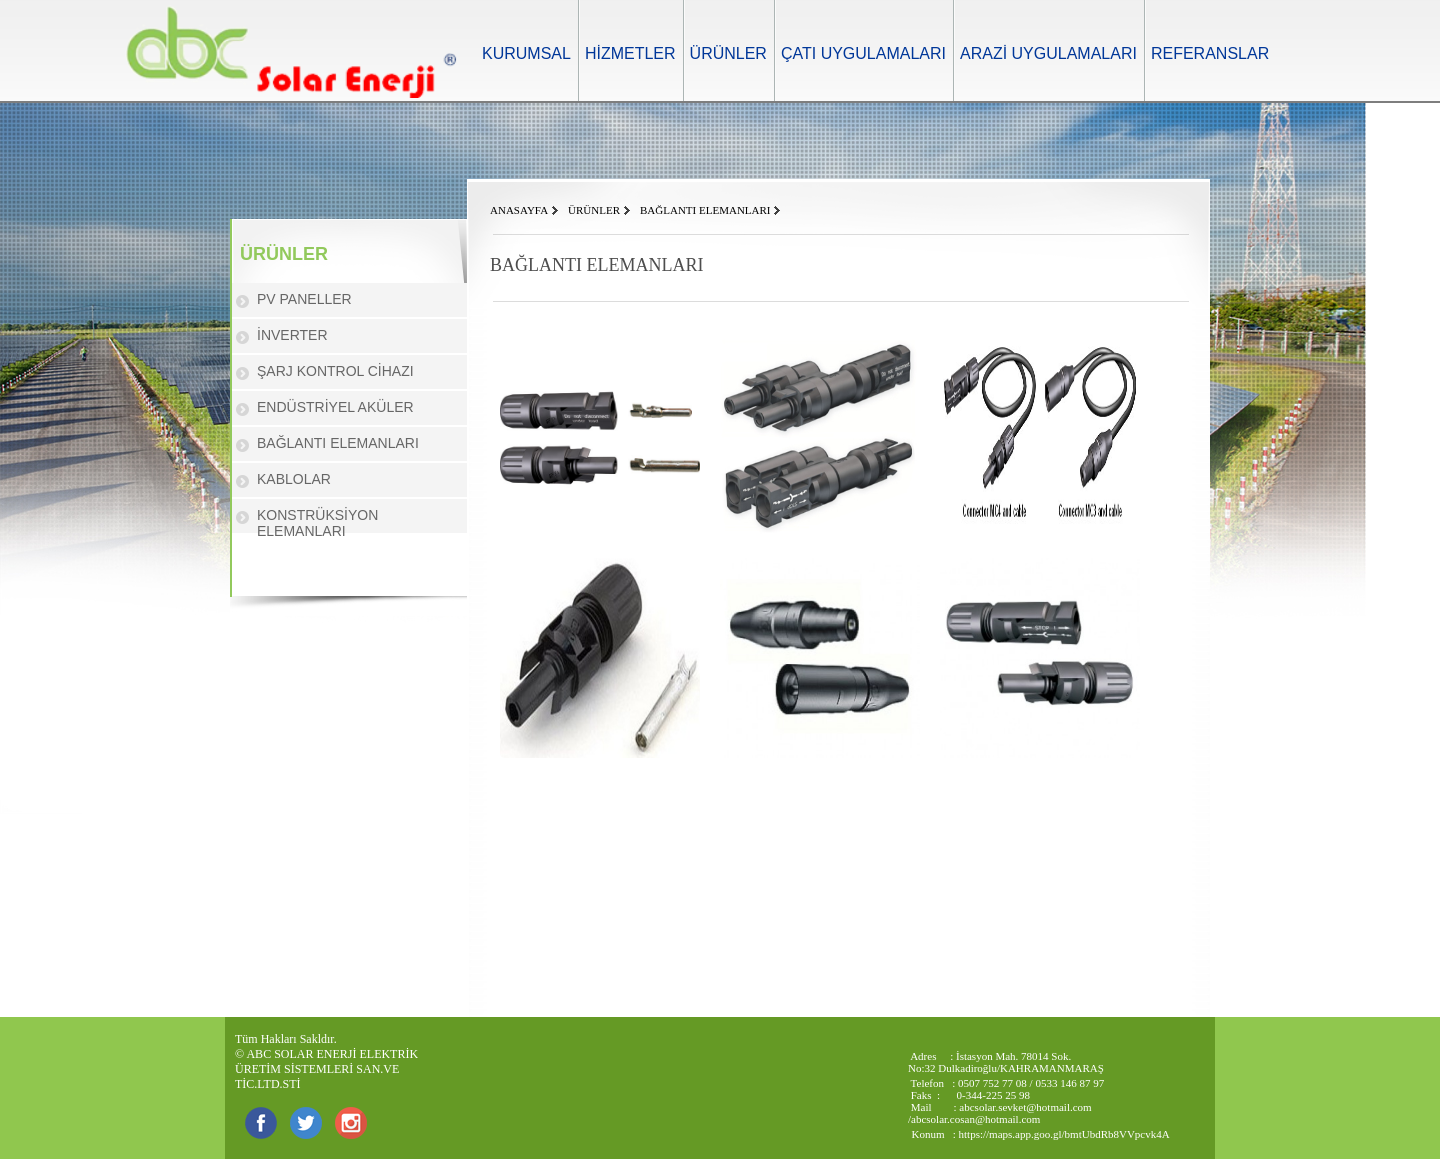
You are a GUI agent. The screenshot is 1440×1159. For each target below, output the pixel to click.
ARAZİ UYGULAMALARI (1048, 53)
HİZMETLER (630, 53)
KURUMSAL (526, 53)
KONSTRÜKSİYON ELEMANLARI (317, 523)
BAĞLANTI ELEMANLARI (338, 443)
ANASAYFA (519, 210)
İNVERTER (292, 335)
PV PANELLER (304, 299)
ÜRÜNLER (728, 53)
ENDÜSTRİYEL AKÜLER (335, 407)
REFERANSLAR (1210, 53)
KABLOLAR (294, 479)
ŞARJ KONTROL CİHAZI (335, 371)
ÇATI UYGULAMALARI (863, 53)
